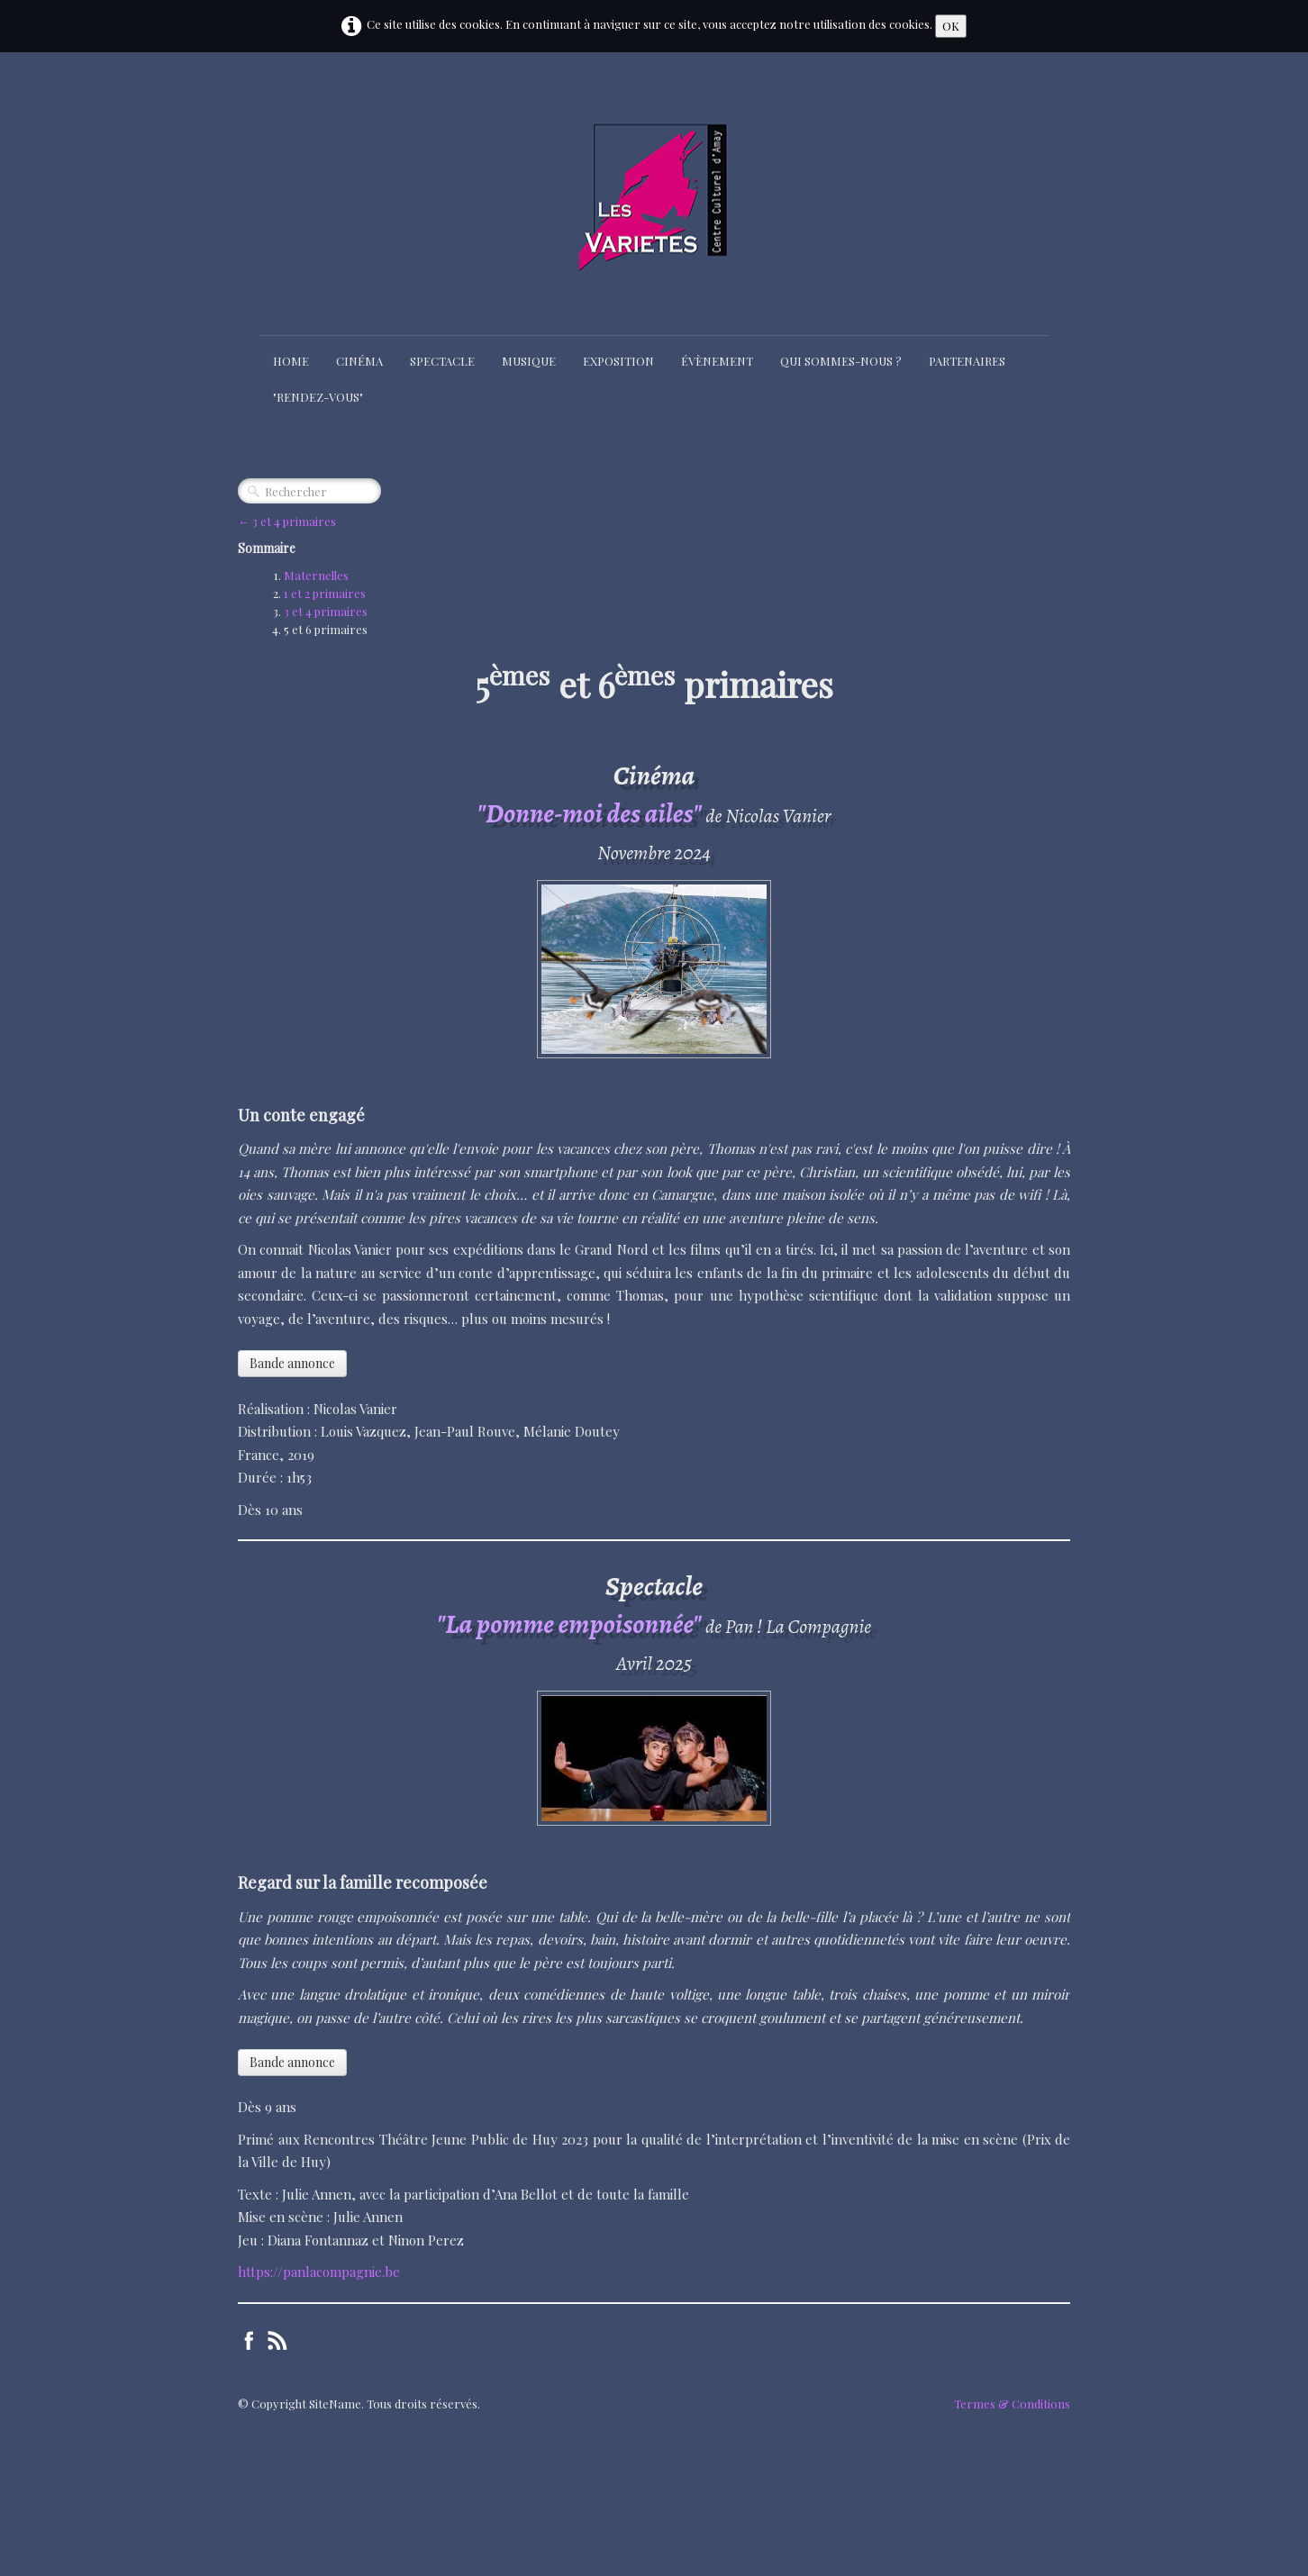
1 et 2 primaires (325, 593)
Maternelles (316, 575)
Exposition (618, 360)
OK (950, 25)
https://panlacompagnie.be (319, 2272)
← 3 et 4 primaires (287, 521)
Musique (529, 360)
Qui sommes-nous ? (841, 360)
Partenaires (967, 360)
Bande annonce (292, 1363)
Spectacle (442, 360)
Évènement (717, 360)
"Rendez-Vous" (318, 396)
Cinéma (359, 360)
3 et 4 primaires (326, 611)
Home (291, 360)
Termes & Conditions (1012, 2403)
